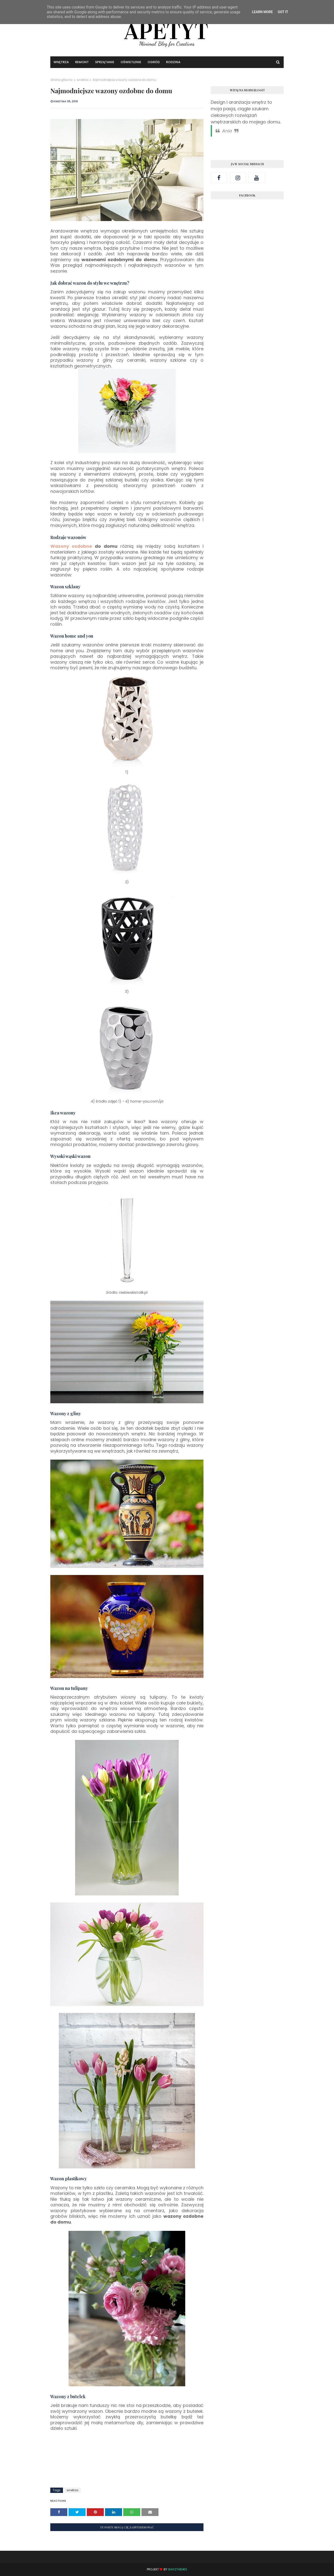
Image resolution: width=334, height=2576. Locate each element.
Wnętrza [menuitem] (61, 62)
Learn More (262, 12)
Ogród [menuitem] (154, 62)
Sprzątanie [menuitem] (104, 62)
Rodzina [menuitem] (173, 62)
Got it (283, 12)
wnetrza (82, 80)
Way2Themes (177, 2569)
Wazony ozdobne (71, 546)
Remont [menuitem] (82, 62)
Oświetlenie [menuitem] (131, 62)
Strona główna (61, 80)
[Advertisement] (247, 290)
